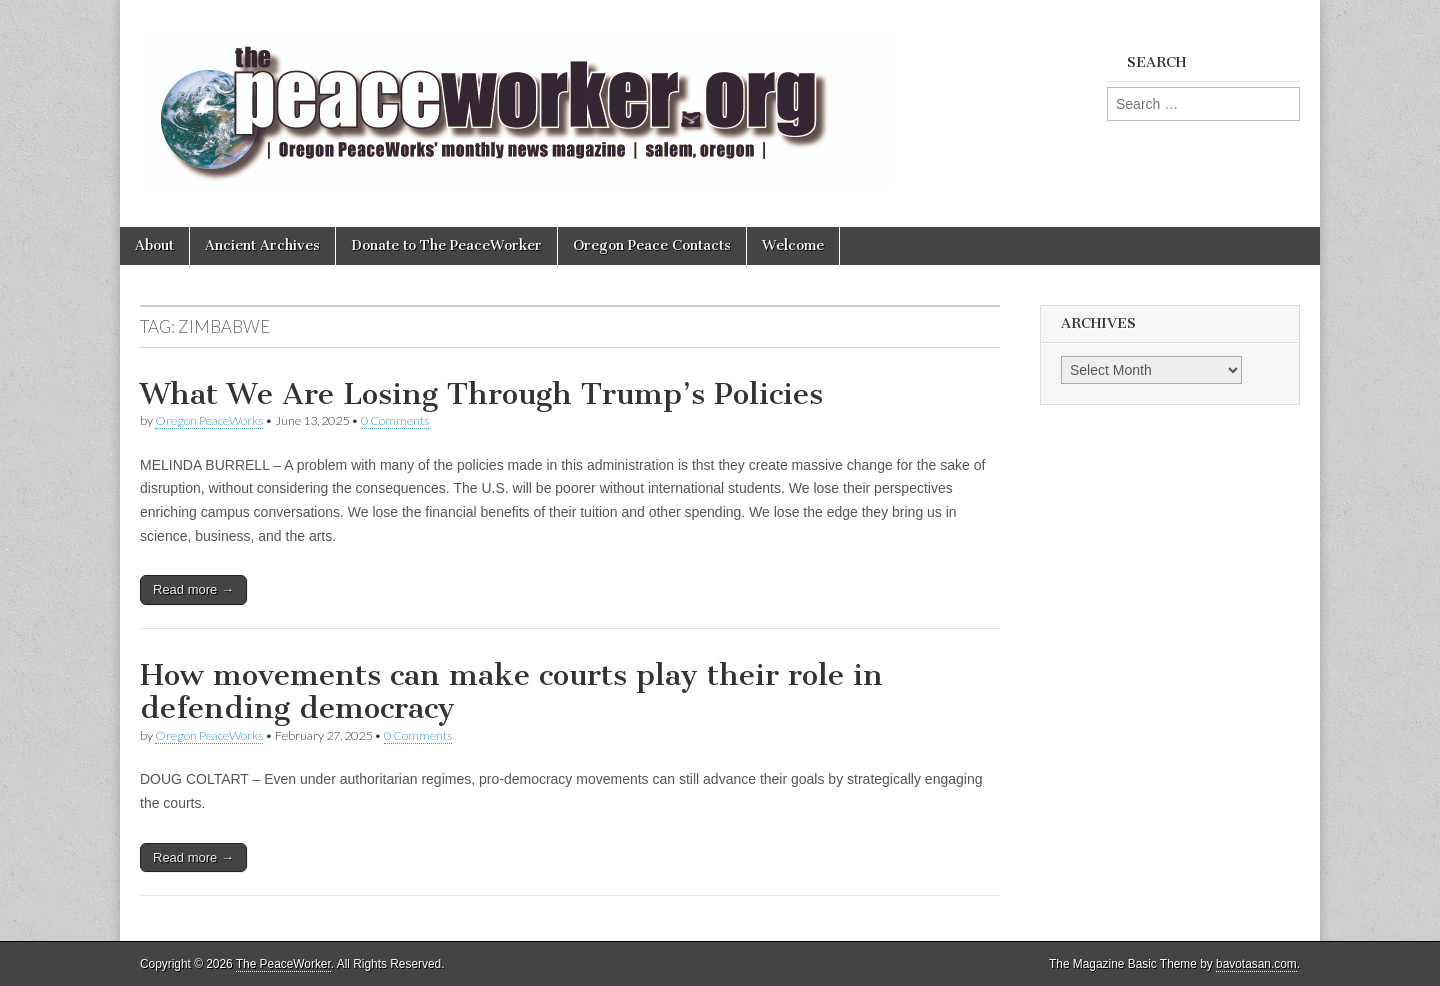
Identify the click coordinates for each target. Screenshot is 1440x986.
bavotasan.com (1256, 964)
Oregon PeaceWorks (209, 420)
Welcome (793, 245)
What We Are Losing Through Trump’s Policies (481, 394)
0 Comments (395, 420)
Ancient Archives (262, 245)
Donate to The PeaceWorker (446, 245)
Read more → (193, 589)
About (154, 245)
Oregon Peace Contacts (652, 245)
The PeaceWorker (283, 964)
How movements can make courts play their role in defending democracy (511, 692)
